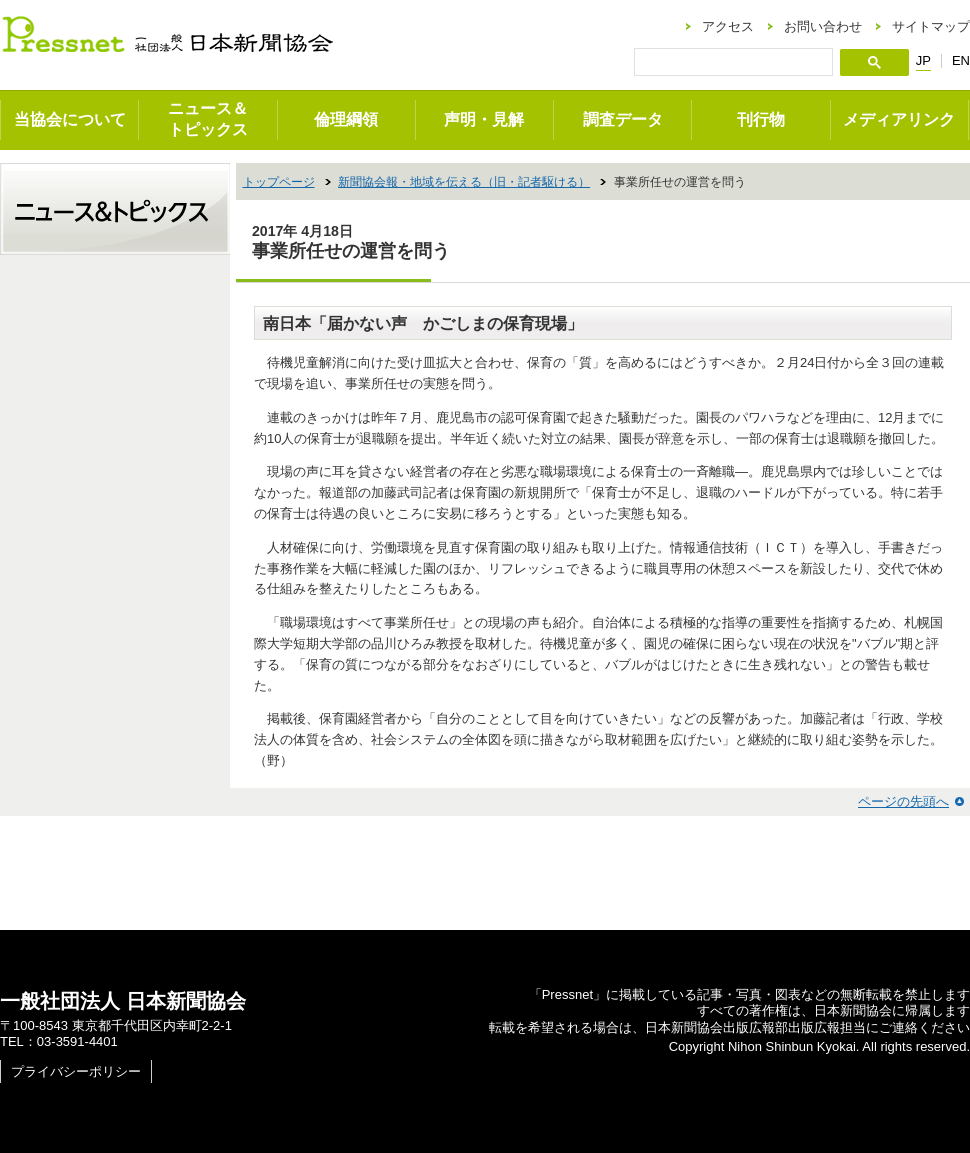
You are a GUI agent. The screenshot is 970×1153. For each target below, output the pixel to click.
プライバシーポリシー (76, 1071)
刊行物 (761, 119)
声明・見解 (484, 119)
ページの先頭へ (903, 801)
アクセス (728, 26)
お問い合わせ (823, 26)
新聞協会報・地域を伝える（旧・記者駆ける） (464, 182)
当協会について (70, 119)
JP (923, 61)
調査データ (623, 119)
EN (961, 60)
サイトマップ (931, 26)
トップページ (279, 182)
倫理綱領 (346, 119)
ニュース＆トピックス (208, 119)
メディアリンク (899, 119)
